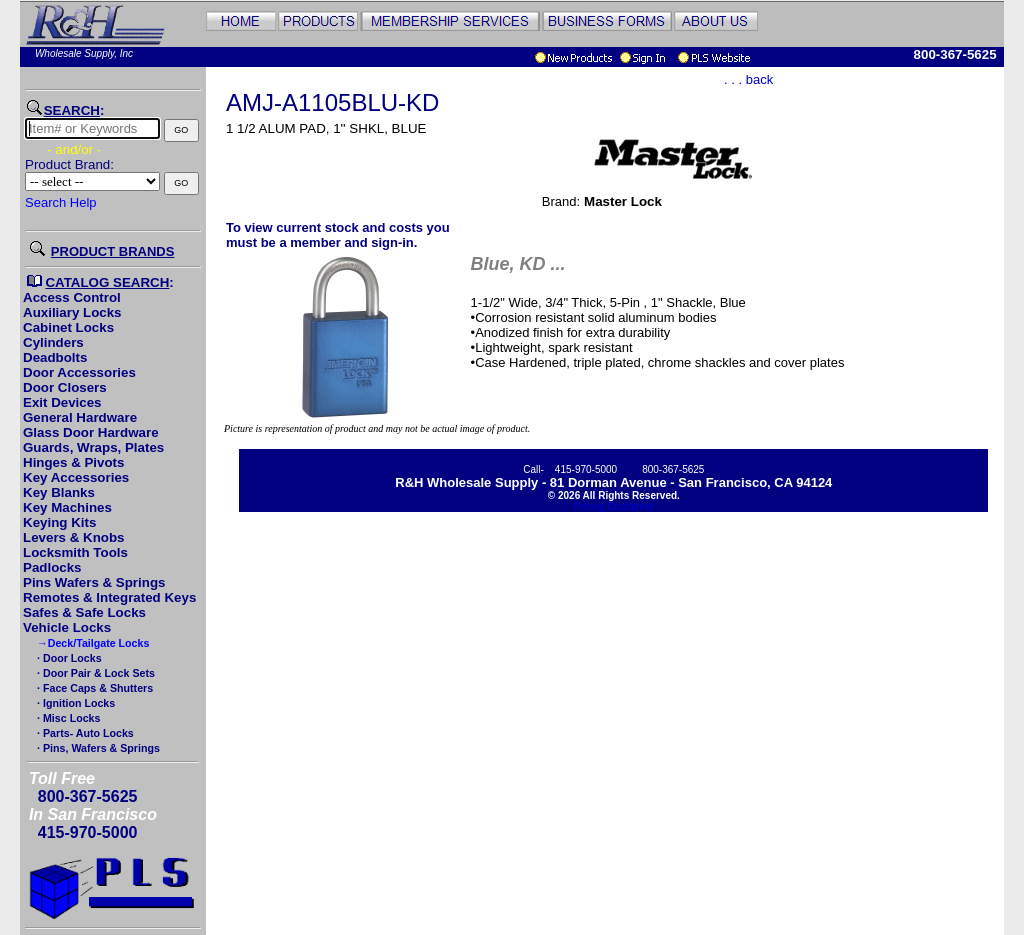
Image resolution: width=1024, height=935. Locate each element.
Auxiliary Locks (72, 312)
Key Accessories (76, 477)
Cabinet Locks (68, 327)
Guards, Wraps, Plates (93, 447)
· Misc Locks (67, 718)
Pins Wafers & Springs (94, 582)
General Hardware (80, 417)
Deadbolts (55, 357)
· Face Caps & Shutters (93, 688)
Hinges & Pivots (73, 462)
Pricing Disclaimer (614, 506)
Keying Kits (59, 522)
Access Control (72, 297)
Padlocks (52, 567)
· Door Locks (68, 658)
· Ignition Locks (74, 703)
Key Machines (67, 507)
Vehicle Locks (67, 627)
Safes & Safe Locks (84, 612)
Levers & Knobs (73, 537)
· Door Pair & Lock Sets (94, 673)
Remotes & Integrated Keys (109, 597)
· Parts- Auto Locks (84, 733)
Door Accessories (79, 372)
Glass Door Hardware (91, 432)
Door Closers (65, 387)
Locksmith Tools (75, 552)
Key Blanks (59, 492)
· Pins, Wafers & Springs (97, 748)
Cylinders (53, 342)
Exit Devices (62, 402)
